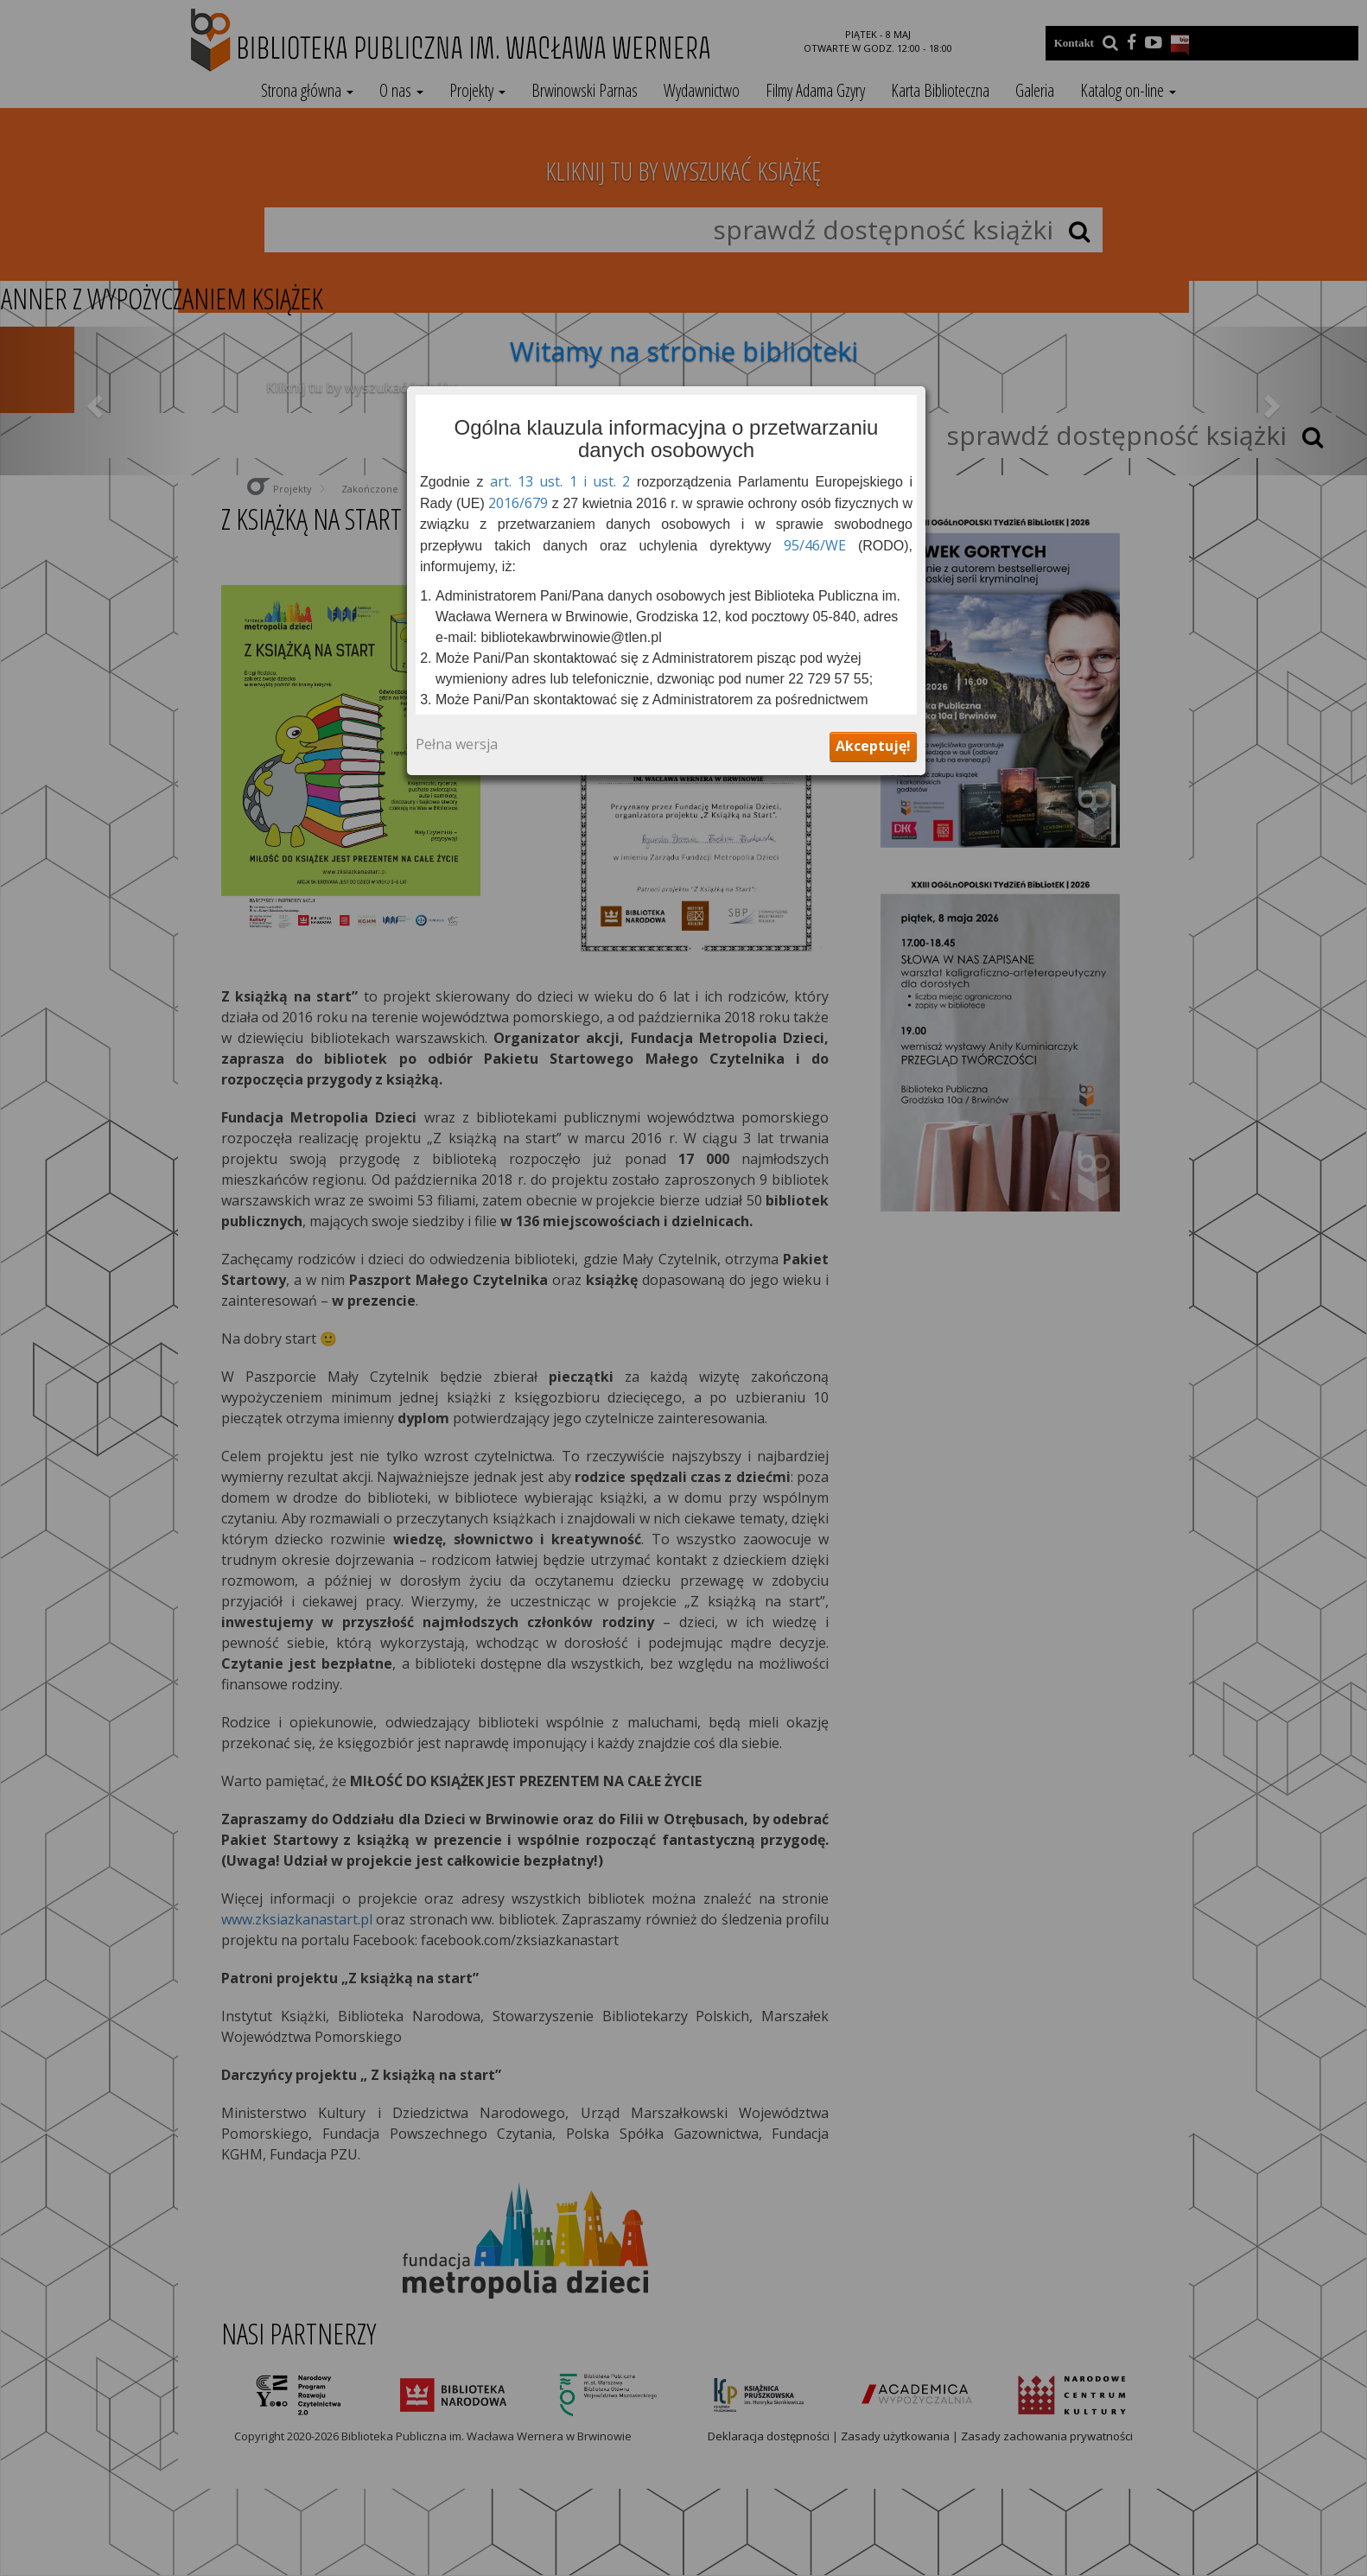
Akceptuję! (873, 745)
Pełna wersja (457, 745)
